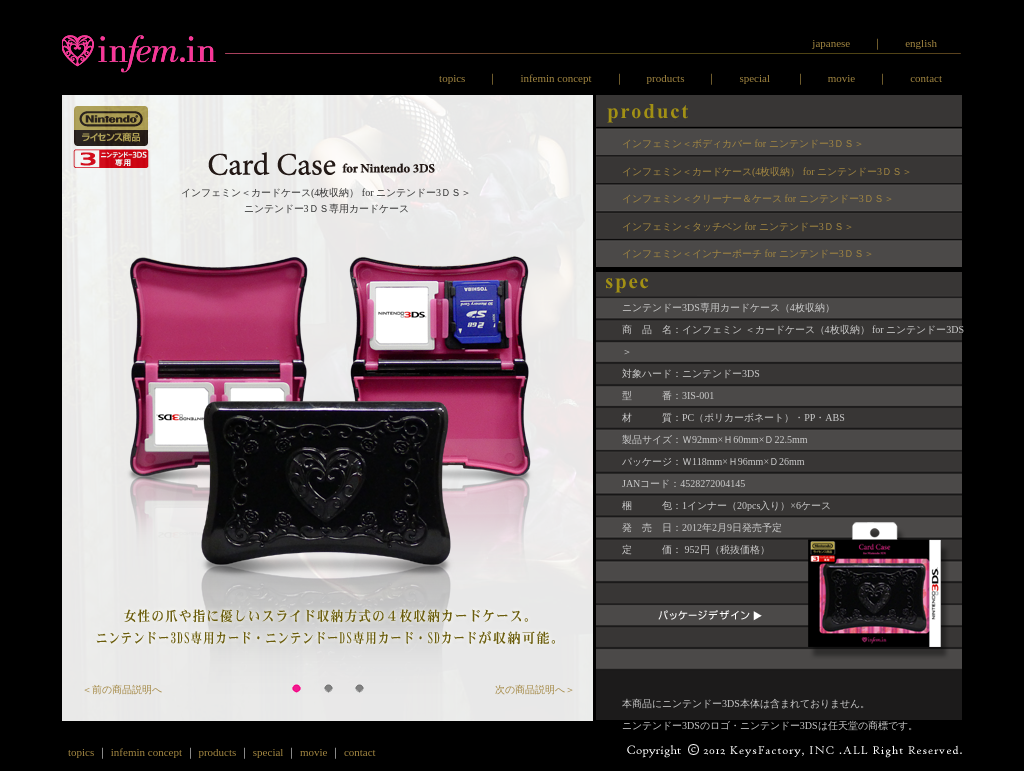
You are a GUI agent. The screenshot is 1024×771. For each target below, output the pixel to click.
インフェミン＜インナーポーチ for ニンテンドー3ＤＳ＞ (748, 253)
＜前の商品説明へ (122, 689)
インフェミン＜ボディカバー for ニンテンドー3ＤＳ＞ (743, 143)
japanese (831, 43)
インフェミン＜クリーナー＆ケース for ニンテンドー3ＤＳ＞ (758, 198)
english (921, 43)
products (666, 78)
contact (926, 78)
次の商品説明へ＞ (535, 689)
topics (452, 78)
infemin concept (555, 78)
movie (842, 78)
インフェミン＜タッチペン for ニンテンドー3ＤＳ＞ (738, 226)
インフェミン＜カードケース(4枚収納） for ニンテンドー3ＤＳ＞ (767, 171)
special (755, 78)
